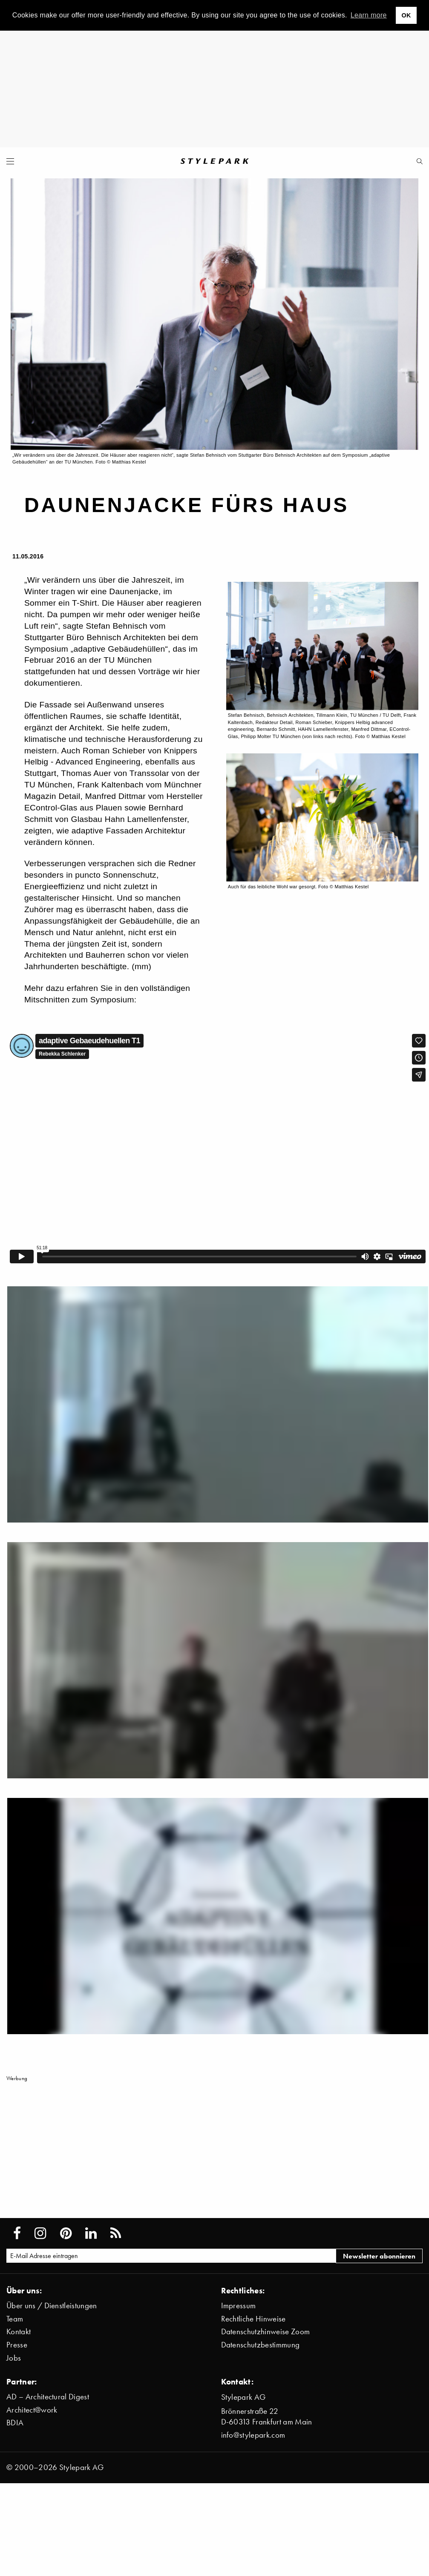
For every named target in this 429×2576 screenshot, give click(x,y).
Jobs (13, 2358)
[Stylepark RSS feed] (116, 2233)
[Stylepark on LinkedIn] (91, 2233)
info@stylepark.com (253, 2435)
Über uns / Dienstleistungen (51, 2305)
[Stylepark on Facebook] (17, 2233)
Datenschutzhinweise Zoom (265, 2331)
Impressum (238, 2305)
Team (14, 2319)
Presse (16, 2345)
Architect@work (31, 2410)
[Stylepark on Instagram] (40, 2233)
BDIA (14, 2422)
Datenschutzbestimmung (260, 2345)
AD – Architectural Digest (47, 2396)
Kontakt (18, 2331)
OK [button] (406, 15)
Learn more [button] (369, 15)
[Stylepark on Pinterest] (65, 2233)
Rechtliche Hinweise (253, 2319)
